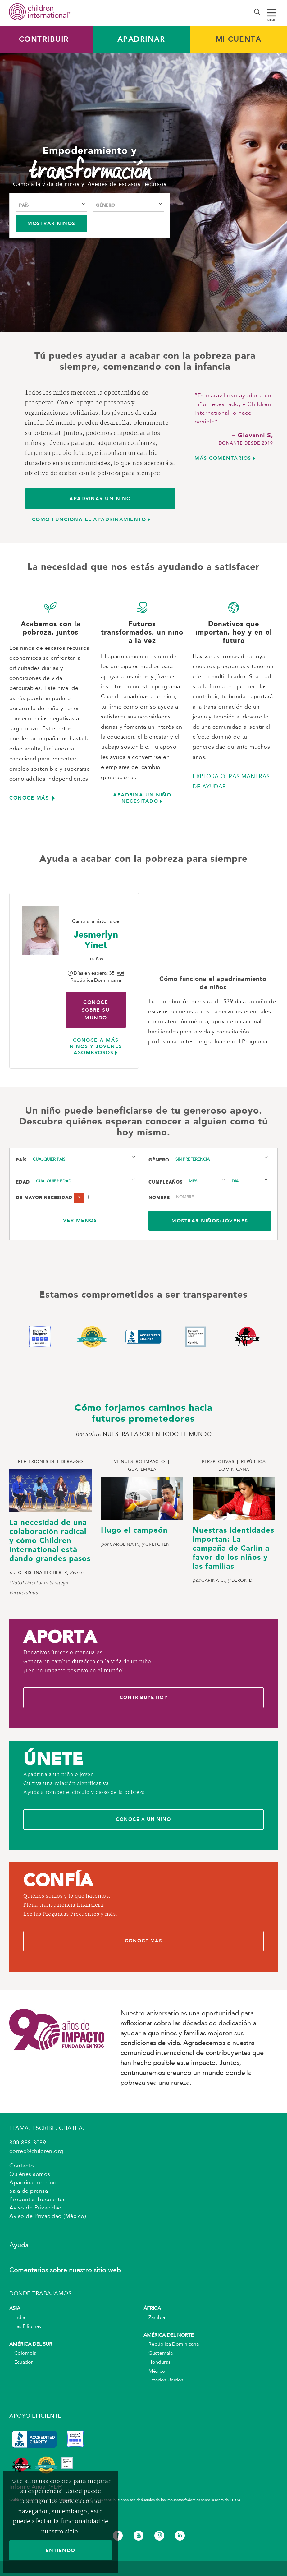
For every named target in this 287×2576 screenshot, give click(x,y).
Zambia (154, 2319)
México (154, 2373)
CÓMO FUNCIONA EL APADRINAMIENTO (89, 519)
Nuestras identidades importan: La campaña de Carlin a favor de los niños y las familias (233, 1549)
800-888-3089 (27, 2144)
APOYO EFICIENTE (35, 2418)
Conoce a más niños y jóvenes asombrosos (96, 1046)
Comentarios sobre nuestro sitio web (65, 2272)
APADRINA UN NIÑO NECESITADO (142, 798)
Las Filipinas (25, 2328)
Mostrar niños (51, 223)
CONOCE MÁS (30, 798)
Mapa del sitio (33, 2552)
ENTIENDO (60, 2550)
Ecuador (21, 2363)
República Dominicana (171, 2345)
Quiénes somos (29, 2176)
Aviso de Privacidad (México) (47, 2218)
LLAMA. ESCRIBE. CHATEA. (46, 2130)
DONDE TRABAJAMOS (40, 2295)
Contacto (21, 2167)
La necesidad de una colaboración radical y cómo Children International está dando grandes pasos (50, 1541)
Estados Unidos (163, 2382)
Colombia (22, 2354)
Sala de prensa (28, 2192)
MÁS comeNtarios (222, 458)
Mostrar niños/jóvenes (209, 1221)
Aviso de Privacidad (35, 2209)
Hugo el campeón (134, 1531)
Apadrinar (141, 39)
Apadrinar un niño (33, 2184)
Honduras (157, 2363)
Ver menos (80, 1220)
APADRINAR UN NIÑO (100, 498)
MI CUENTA (239, 39)
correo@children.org (36, 2153)
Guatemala (158, 2354)
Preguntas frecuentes (37, 2201)
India (17, 2319)
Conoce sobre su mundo (96, 1010)
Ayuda (19, 2247)
